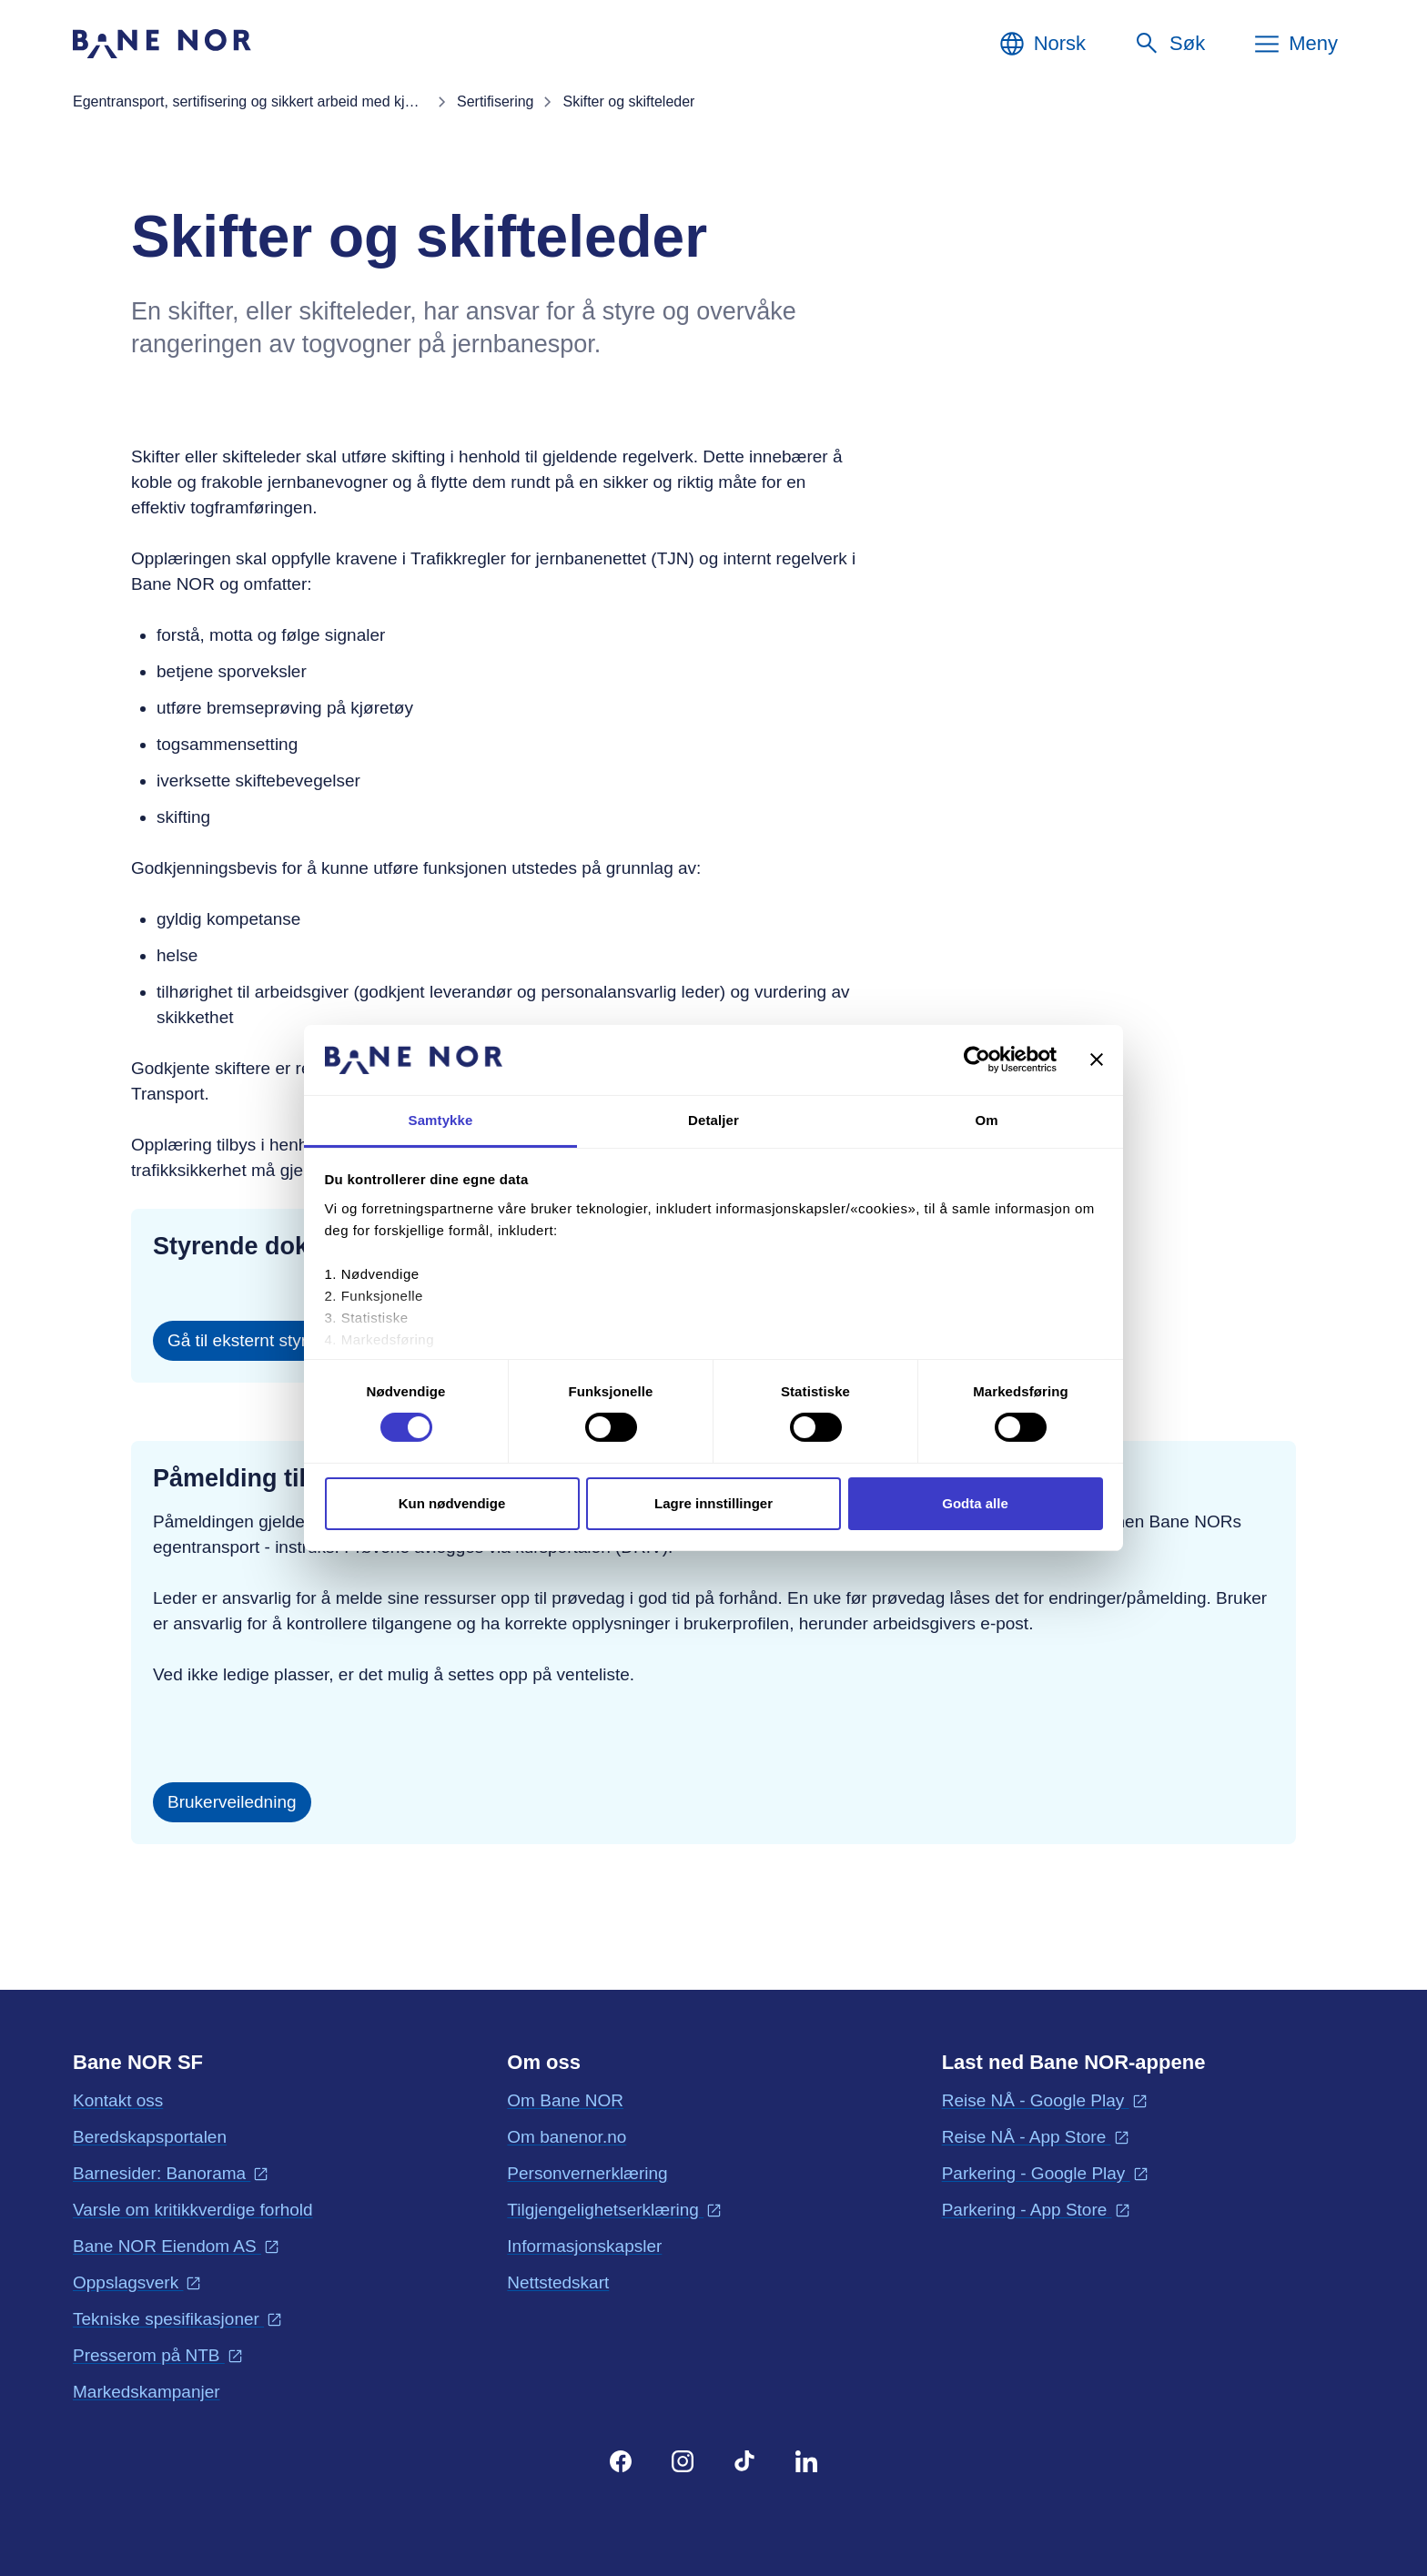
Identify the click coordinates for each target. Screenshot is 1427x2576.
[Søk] (1169, 44)
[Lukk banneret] (1096, 1059)
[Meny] (1295, 44)
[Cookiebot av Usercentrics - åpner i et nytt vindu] (977, 1059)
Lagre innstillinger (713, 1503)
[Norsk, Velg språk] (1041, 44)
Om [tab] (986, 1120)
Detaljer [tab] (713, 1120)
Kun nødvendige (452, 1503)
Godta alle (975, 1503)
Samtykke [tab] (441, 1120)
